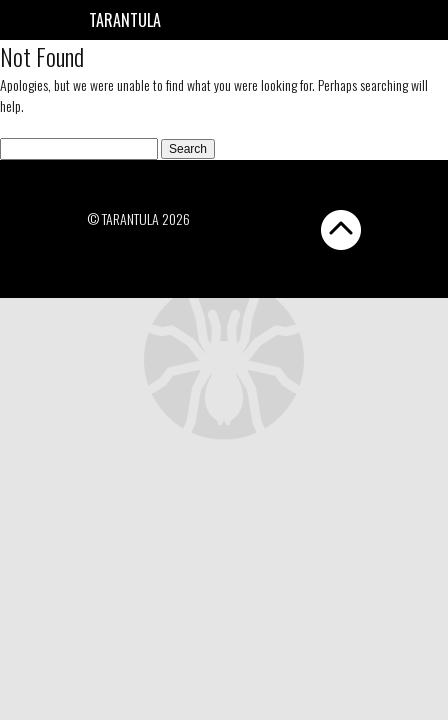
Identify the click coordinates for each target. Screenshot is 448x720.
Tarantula (125, 20)
